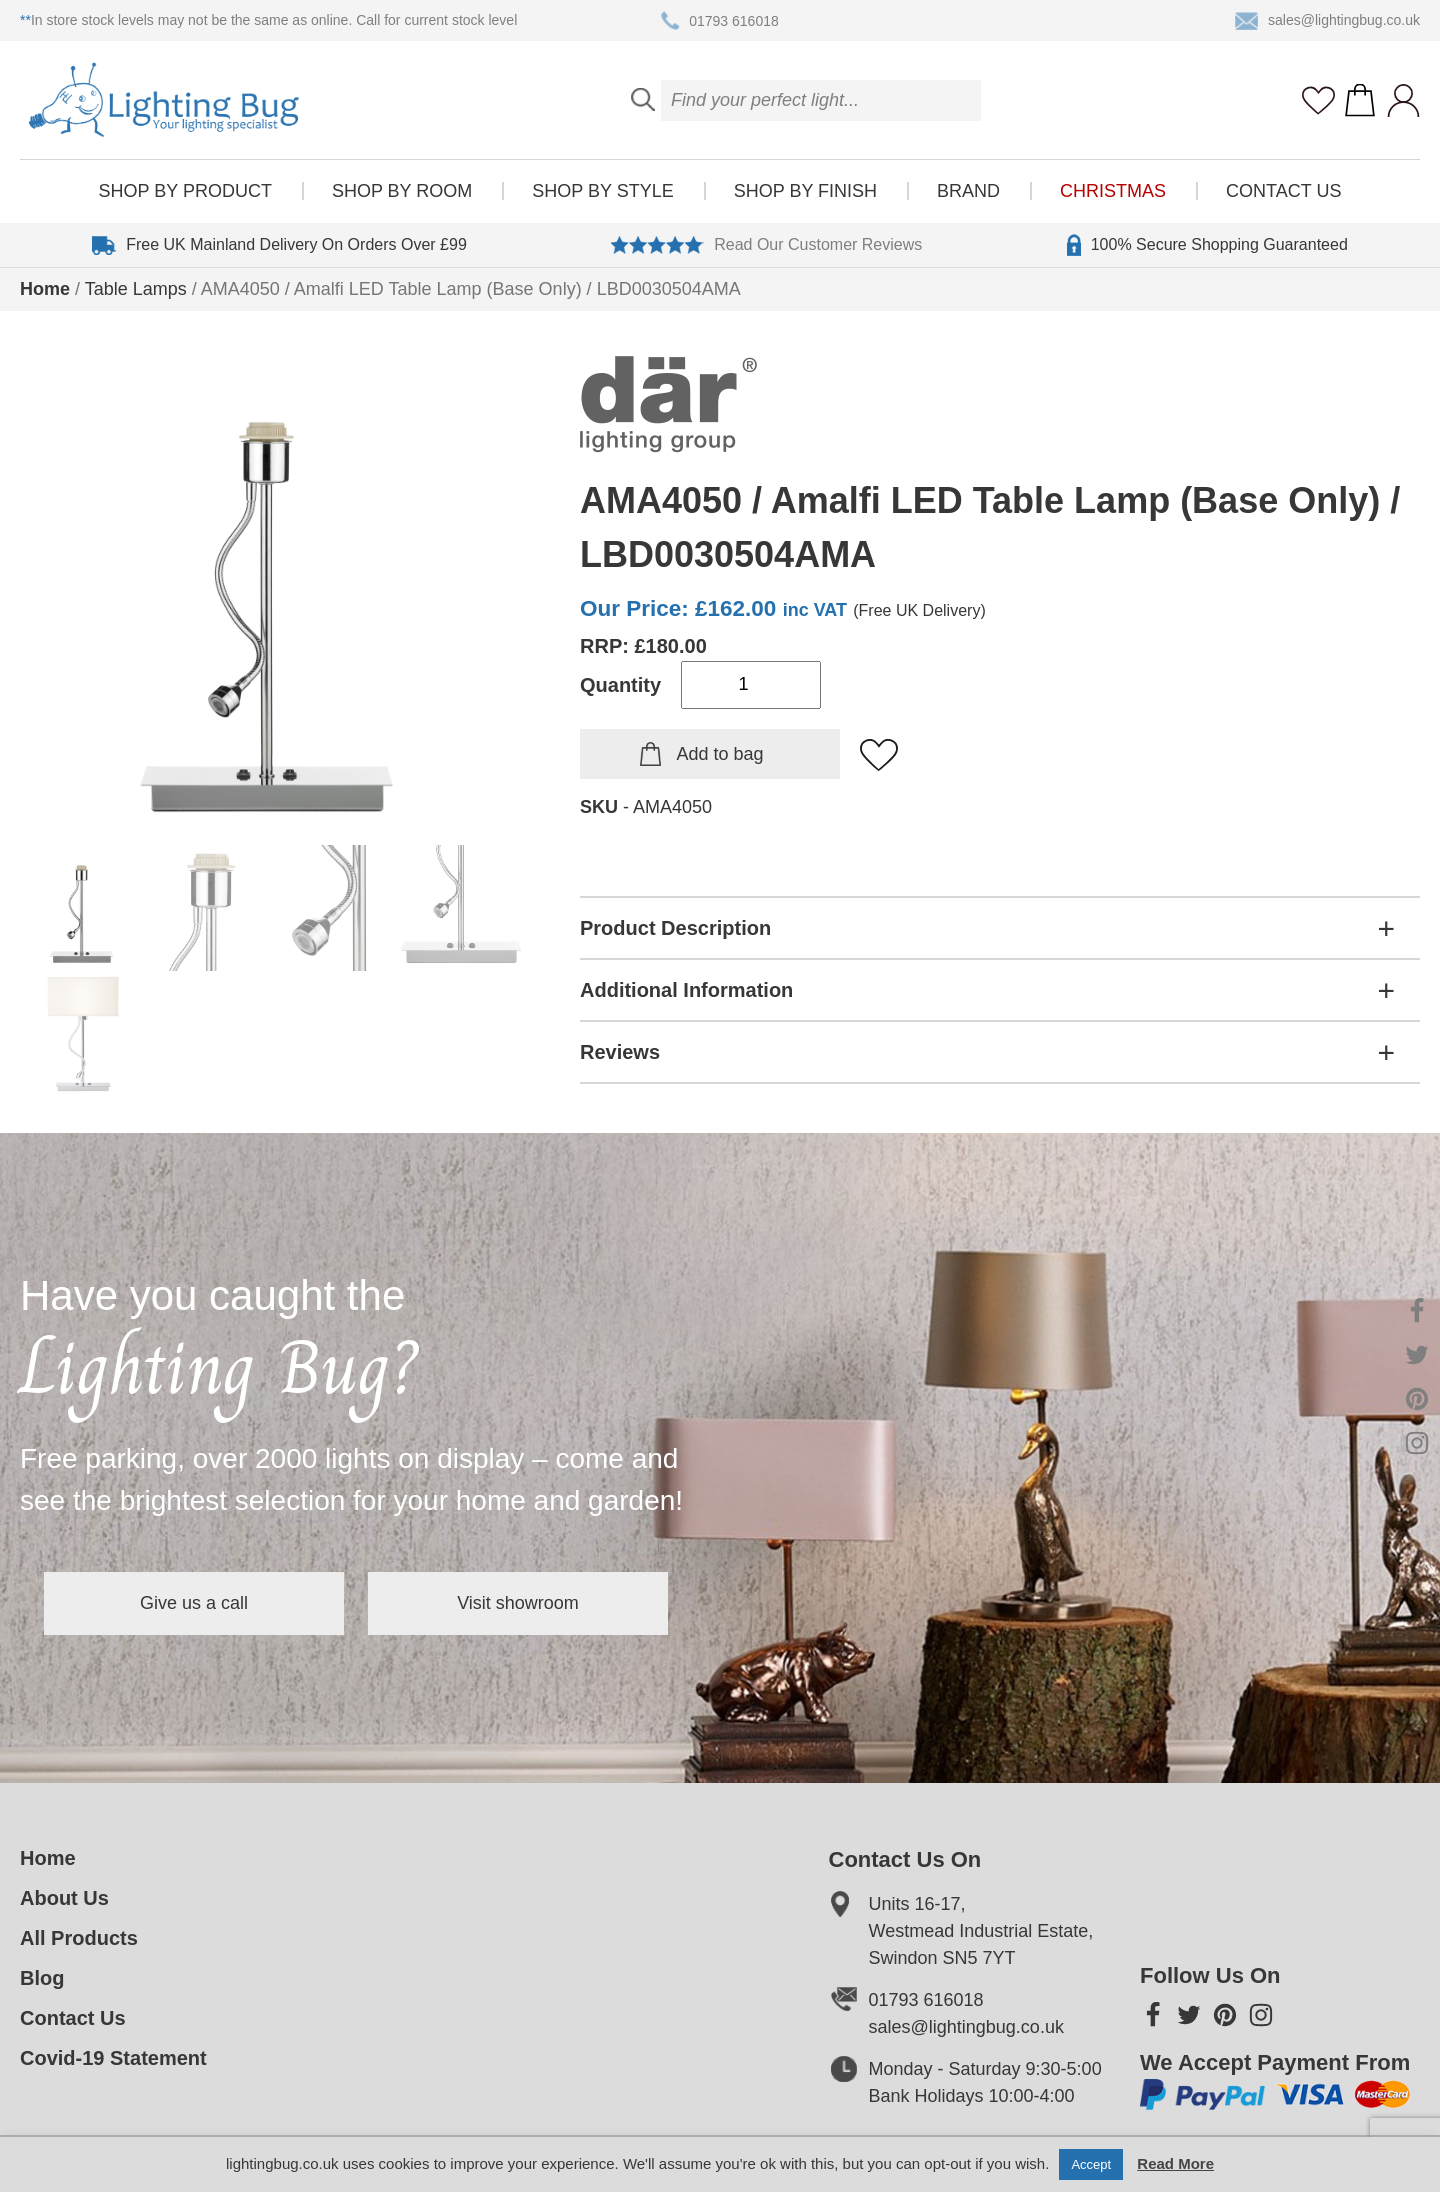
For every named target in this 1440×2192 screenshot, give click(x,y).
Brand (968, 191)
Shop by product (185, 191)
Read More (1175, 2163)
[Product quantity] (751, 685)
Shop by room (402, 191)
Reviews (620, 1052)
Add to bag (719, 754)
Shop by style (602, 191)
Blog (42, 1978)
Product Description (675, 928)
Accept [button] (1091, 2164)
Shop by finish (805, 191)
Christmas (1113, 191)
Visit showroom (518, 1603)
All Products (79, 1938)
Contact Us (1283, 191)
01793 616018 (720, 21)
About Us (64, 1898)
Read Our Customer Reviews (766, 245)
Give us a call (194, 1603)
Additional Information (686, 990)
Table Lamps (136, 289)
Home (45, 289)
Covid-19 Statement (113, 2058)
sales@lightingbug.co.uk (1327, 21)
